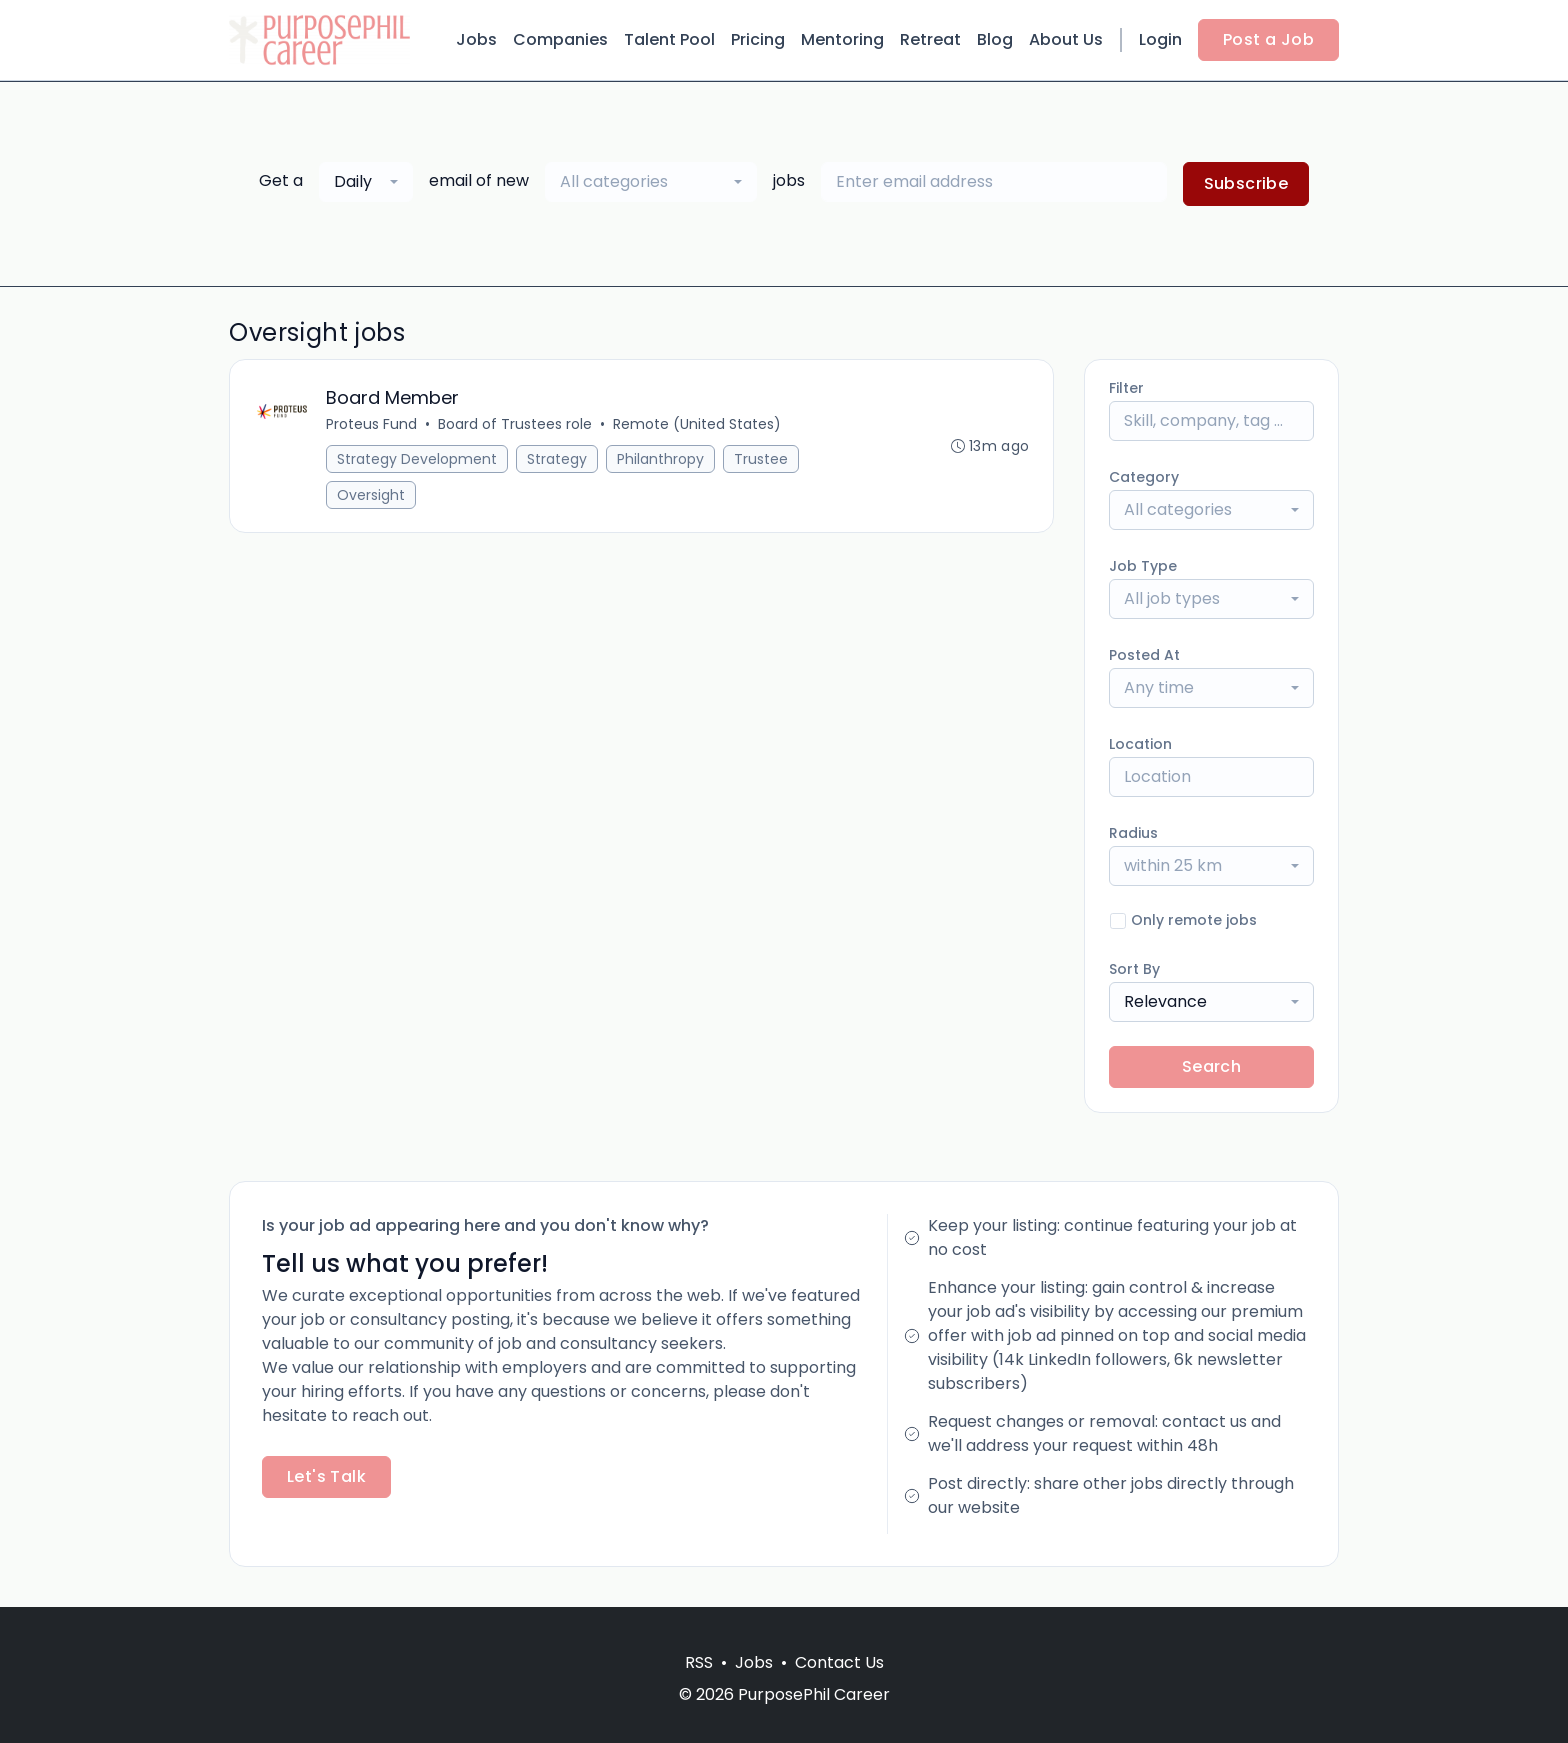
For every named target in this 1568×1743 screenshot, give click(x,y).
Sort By (1134, 969)
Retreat (930, 39)
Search (1211, 1066)
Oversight (371, 495)
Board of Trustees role (515, 424)
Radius (1133, 833)
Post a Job (1268, 39)
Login (1160, 39)
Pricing (758, 39)
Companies (560, 39)
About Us (1066, 39)
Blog (995, 39)
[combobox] (366, 182)
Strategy (557, 459)
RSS (699, 1662)
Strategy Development (417, 459)
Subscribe (1246, 183)
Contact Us (839, 1662)
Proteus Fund (371, 424)
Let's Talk (326, 1476)
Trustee (761, 459)
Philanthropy (660, 459)
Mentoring (842, 39)
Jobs (476, 39)
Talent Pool (669, 39)
